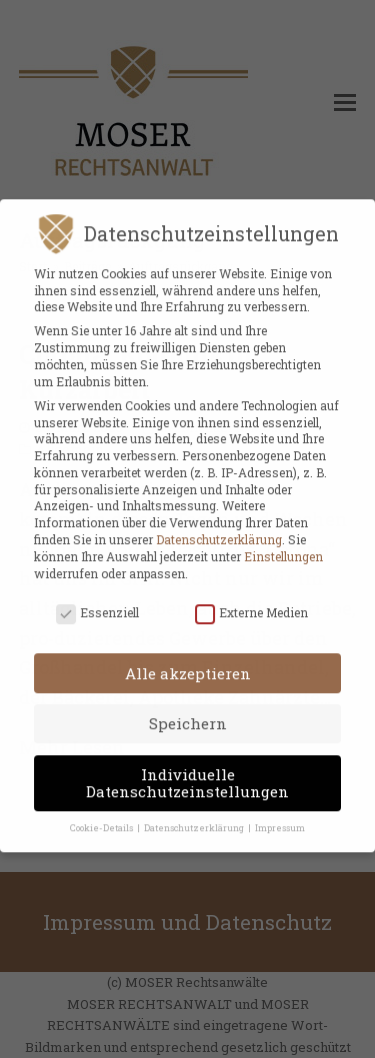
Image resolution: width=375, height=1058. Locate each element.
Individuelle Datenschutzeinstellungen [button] (187, 770)
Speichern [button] (188, 711)
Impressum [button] (280, 815)
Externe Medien (251, 600)
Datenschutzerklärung (219, 527)
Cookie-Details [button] (102, 815)
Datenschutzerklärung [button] (195, 815)
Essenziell (97, 600)
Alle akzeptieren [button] (188, 661)
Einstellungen (283, 544)
